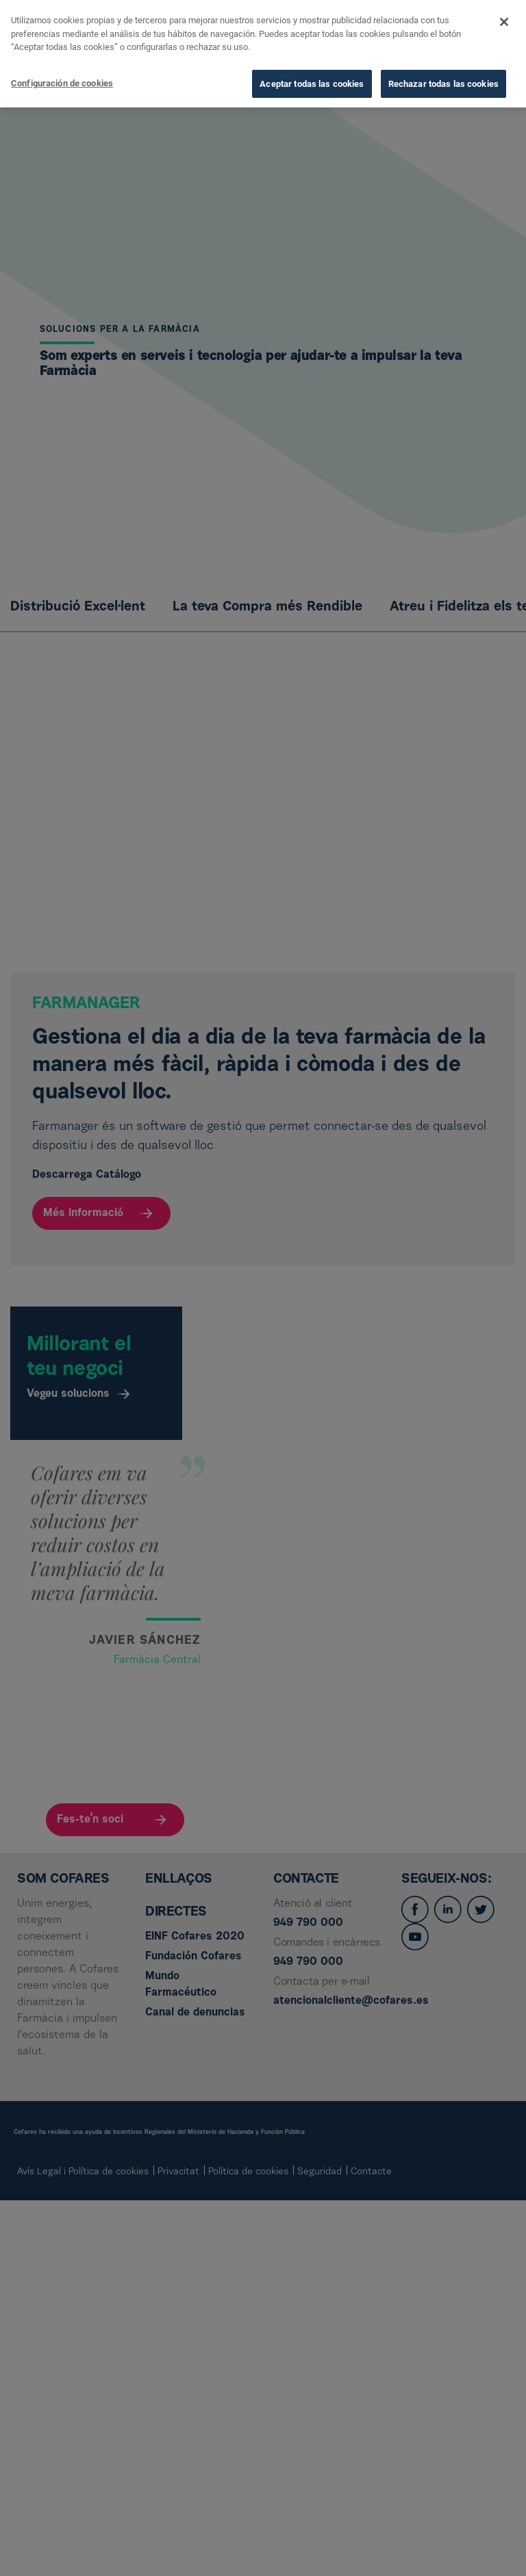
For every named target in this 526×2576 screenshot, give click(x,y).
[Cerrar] (504, 17)
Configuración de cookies (62, 78)
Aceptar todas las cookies (312, 78)
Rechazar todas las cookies (443, 78)
